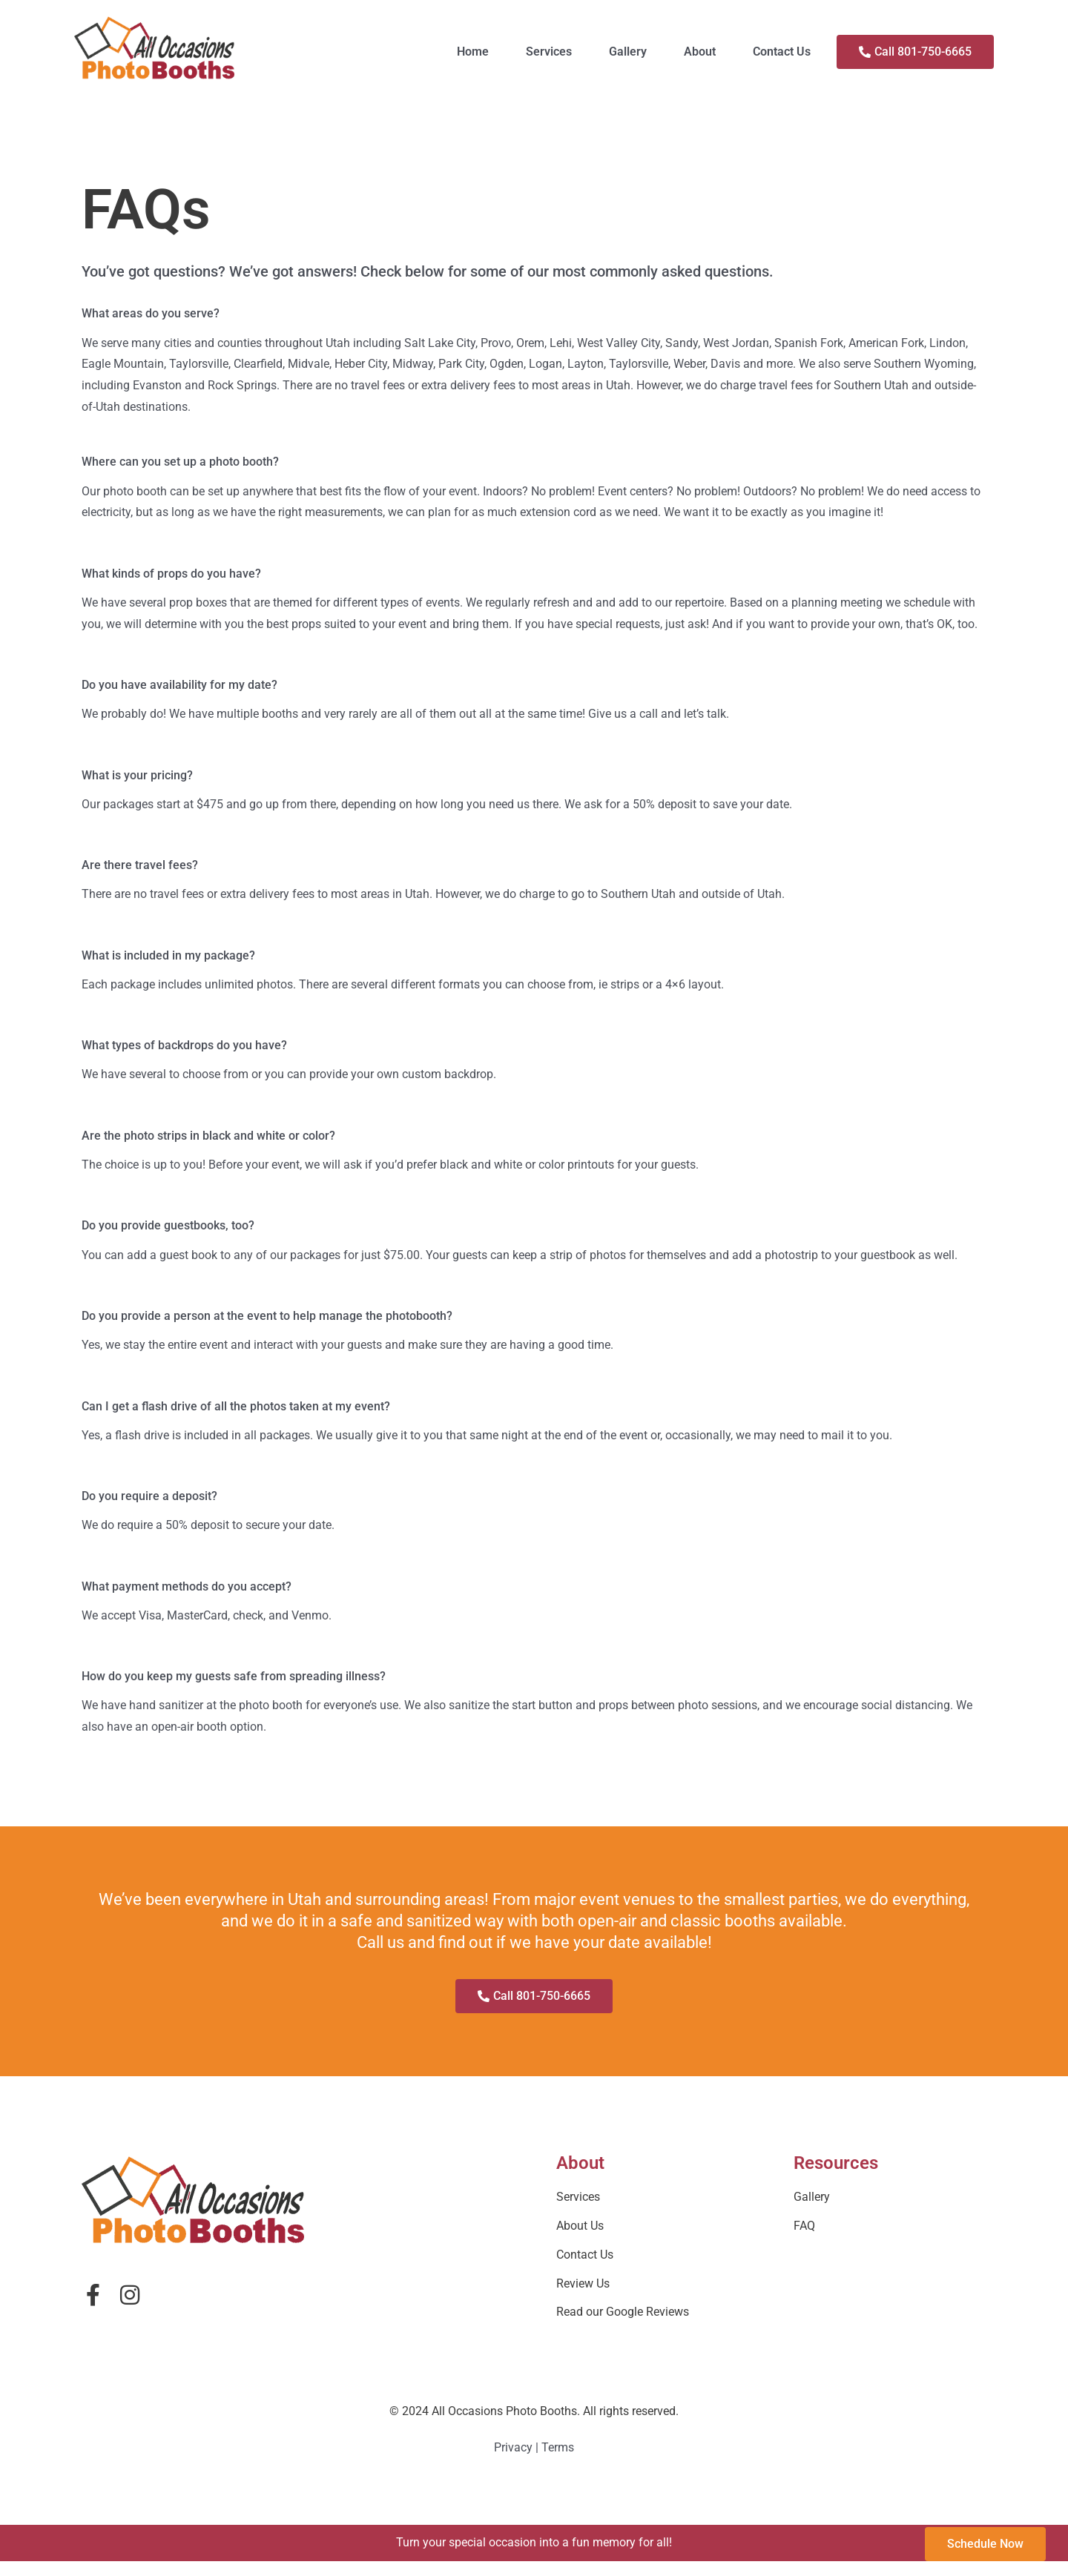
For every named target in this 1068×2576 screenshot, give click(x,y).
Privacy (513, 2447)
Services (549, 51)
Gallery (628, 51)
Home (473, 51)
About (700, 51)
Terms (557, 2447)
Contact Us (782, 51)
